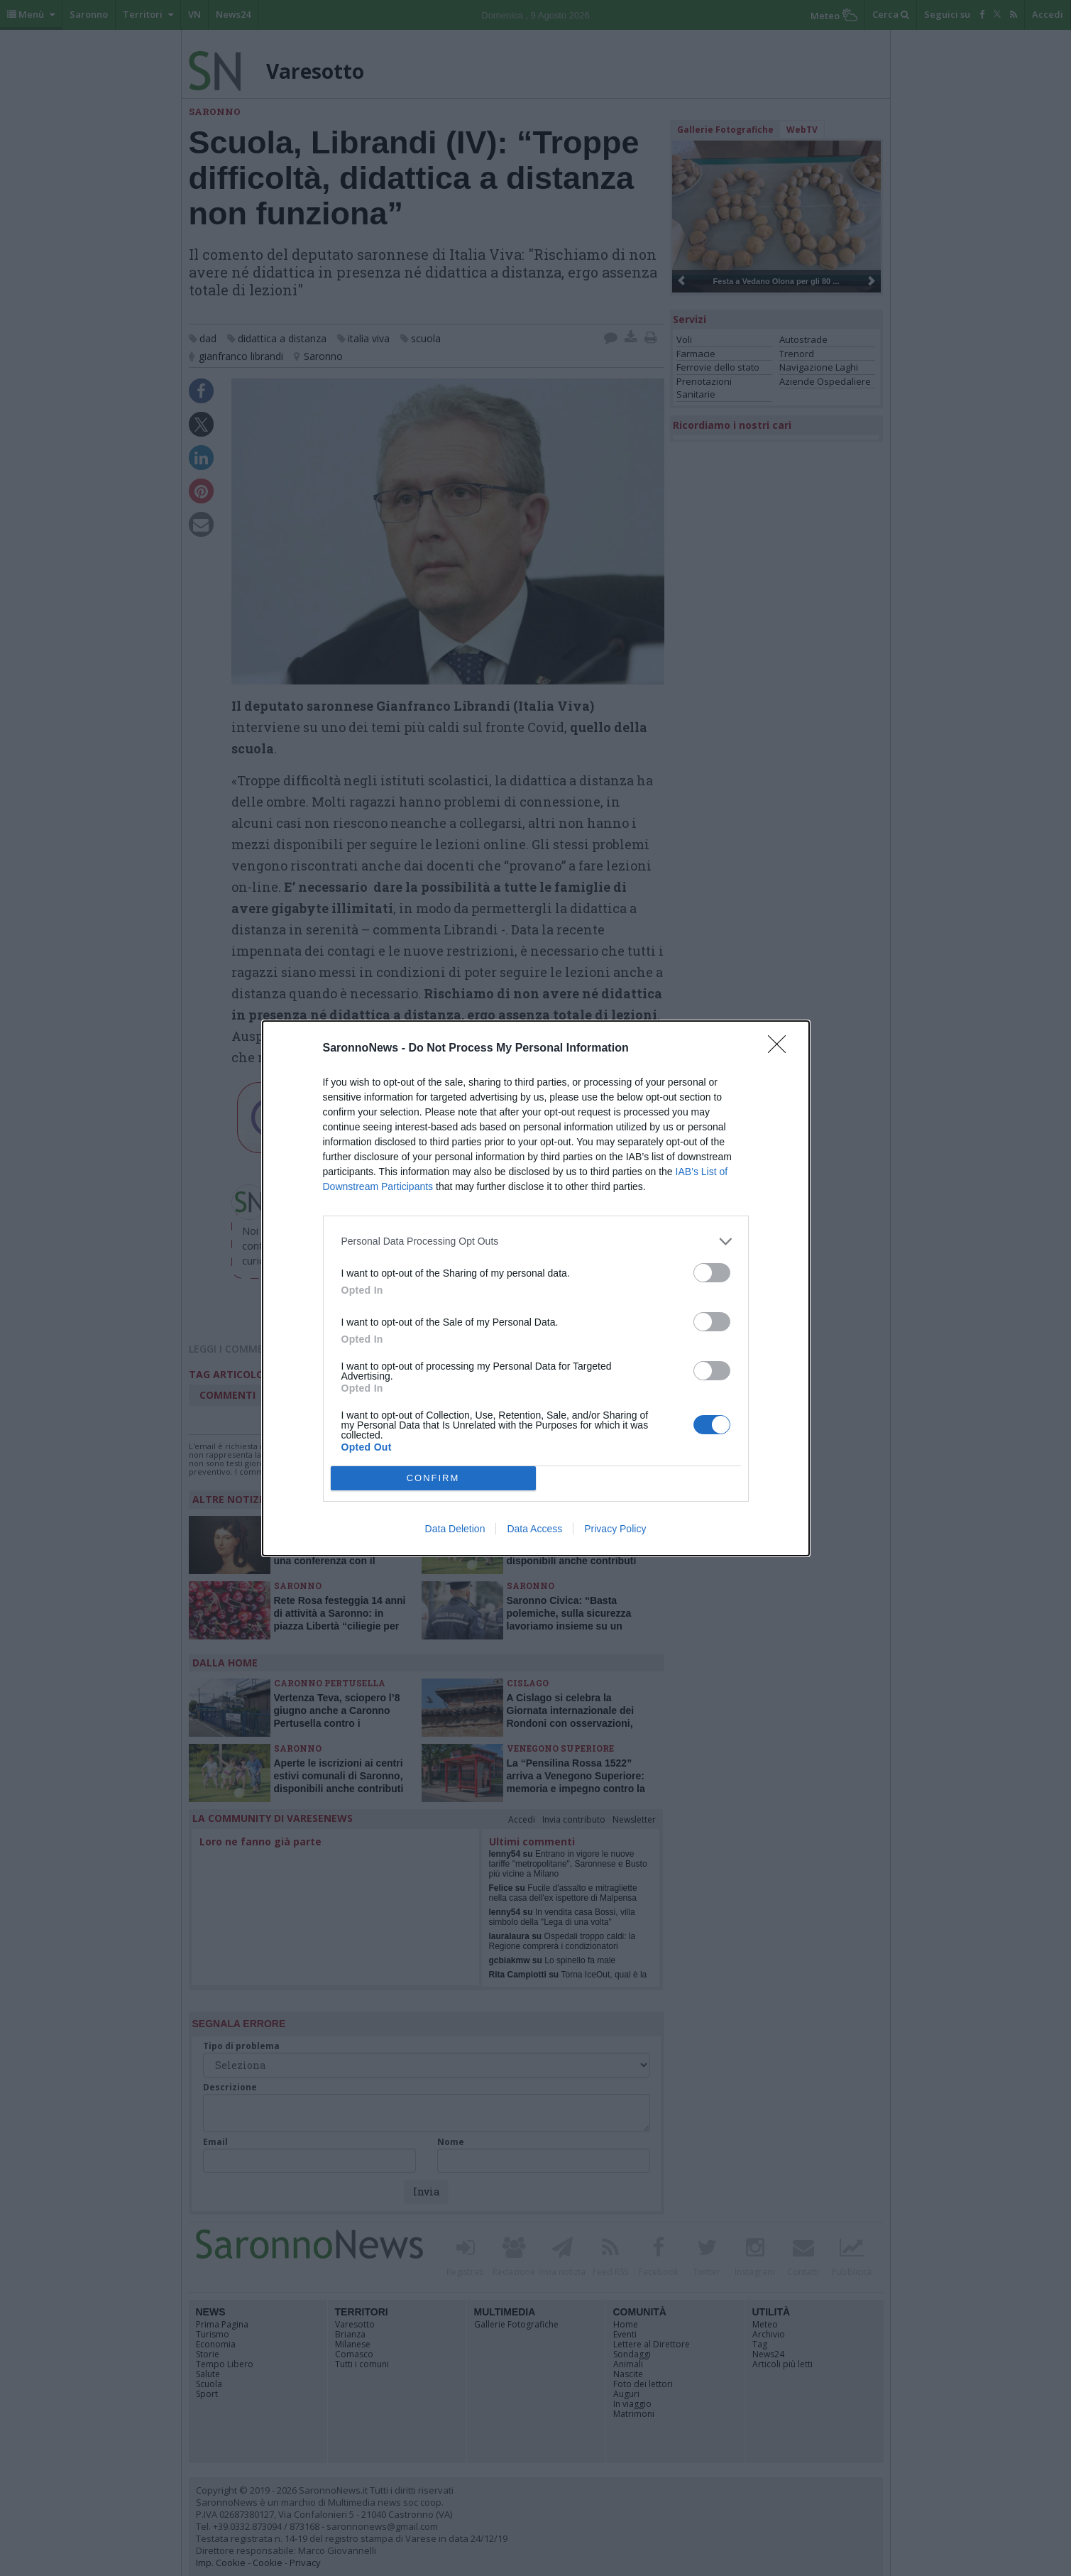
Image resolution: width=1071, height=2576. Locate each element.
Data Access (534, 1528)
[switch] (711, 1272)
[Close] (781, 1048)
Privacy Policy (615, 1528)
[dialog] (536, 1288)
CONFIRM (433, 1478)
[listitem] (535, 1241)
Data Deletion (455, 1528)
